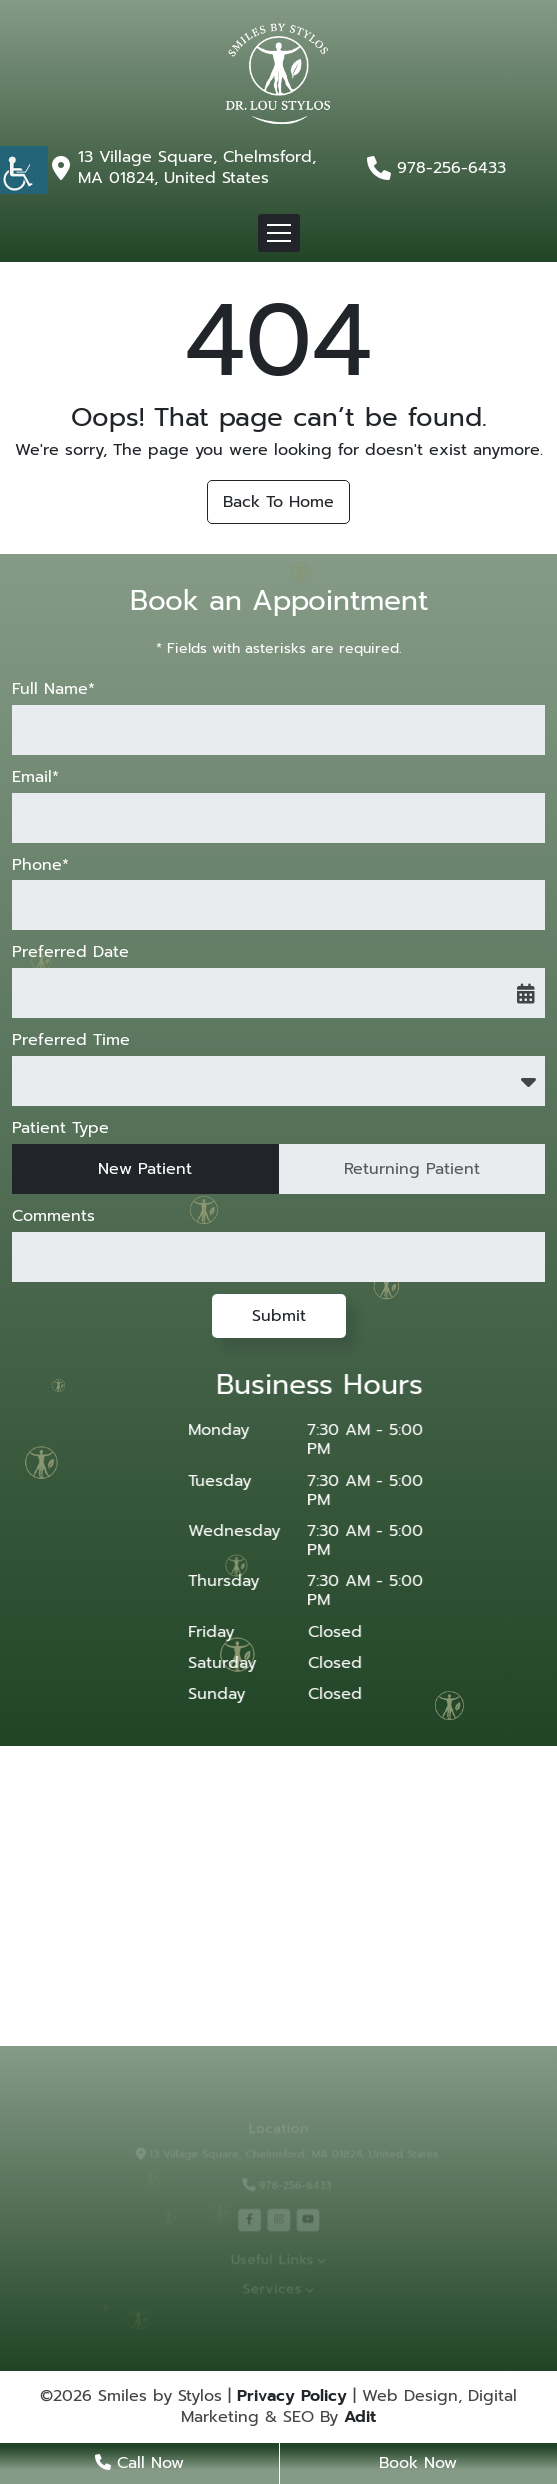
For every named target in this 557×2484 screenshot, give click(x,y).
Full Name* (53, 689)
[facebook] (251, 2219)
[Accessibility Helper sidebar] (24, 170)
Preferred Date (70, 952)
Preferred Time (71, 1040)
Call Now (139, 2463)
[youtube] (305, 2219)
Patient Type (60, 1128)
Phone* (40, 865)
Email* (35, 777)
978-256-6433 (451, 168)
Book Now (418, 2463)
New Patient (145, 1169)
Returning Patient (412, 1169)
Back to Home (278, 502)
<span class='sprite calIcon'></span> (526, 993)
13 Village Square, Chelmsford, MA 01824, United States (197, 168)
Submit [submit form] (279, 1316)
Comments (53, 1216)
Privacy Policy (292, 2396)
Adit (360, 2417)
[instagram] (278, 2219)
